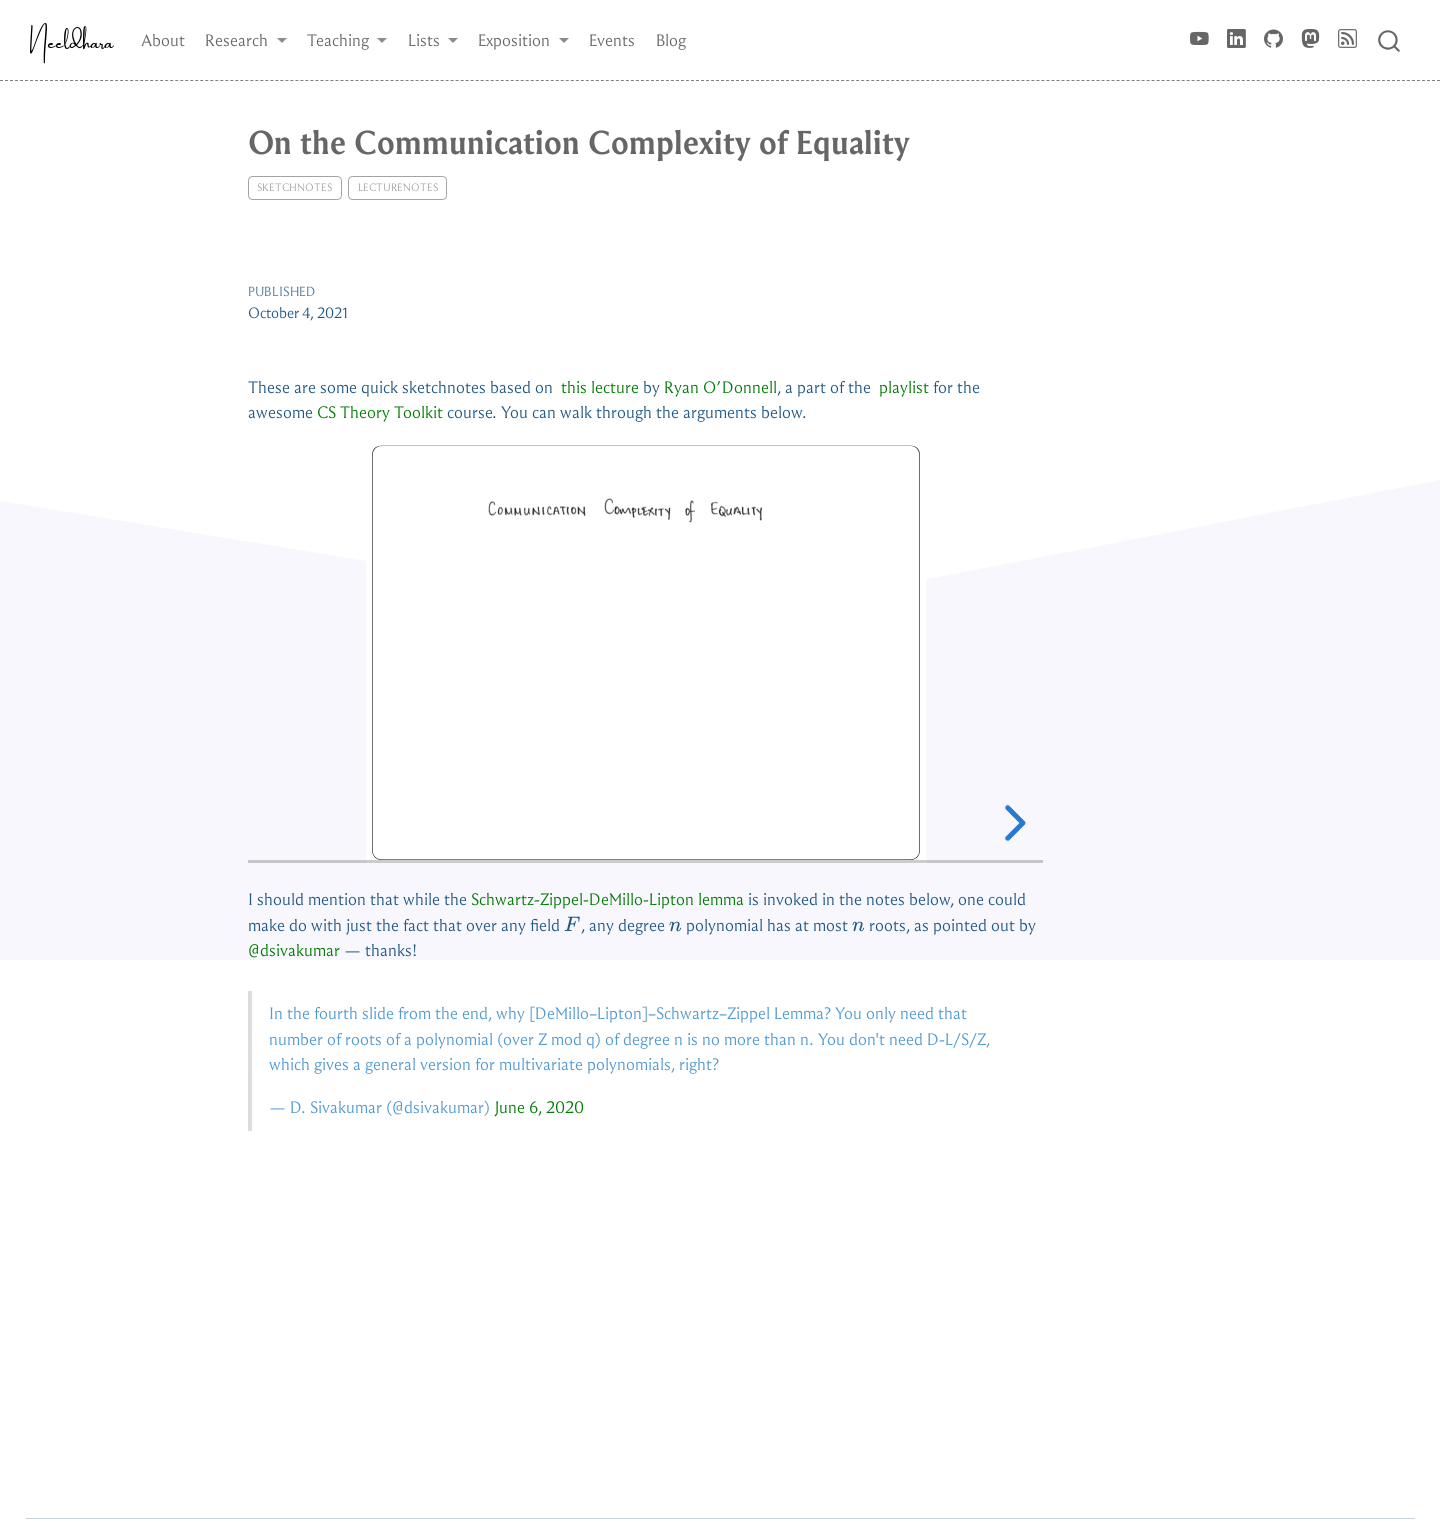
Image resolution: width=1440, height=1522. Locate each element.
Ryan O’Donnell (720, 387)
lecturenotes (398, 187)
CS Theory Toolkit (380, 412)
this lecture (600, 387)
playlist (904, 387)
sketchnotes (294, 187)
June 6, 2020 (539, 1107)
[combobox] (1390, 39)
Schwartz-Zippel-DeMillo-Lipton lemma (607, 899)
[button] (246, 40)
